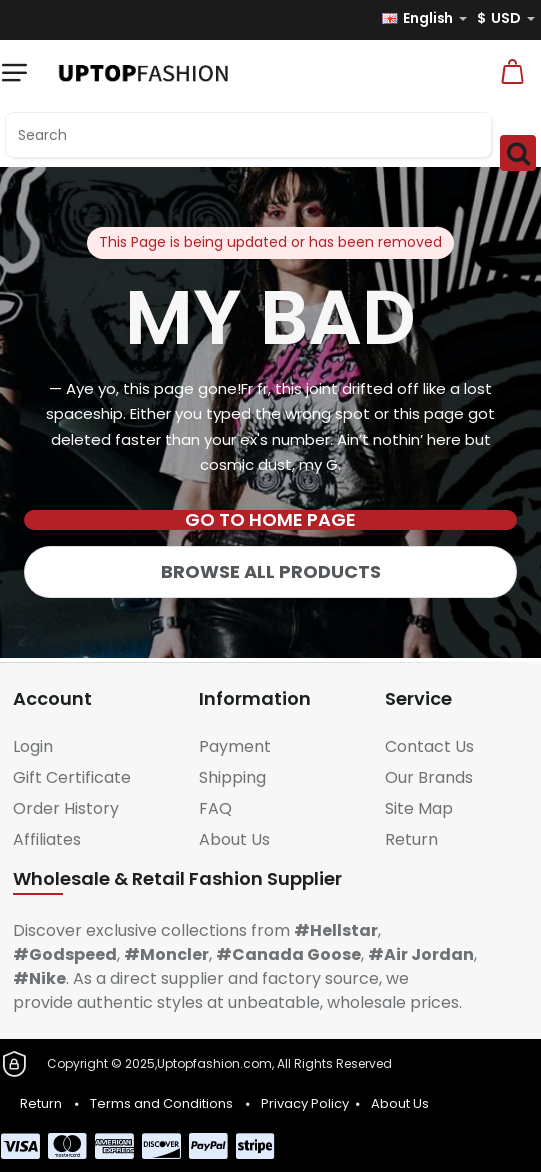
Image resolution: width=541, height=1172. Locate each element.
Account (52, 698)
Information (255, 698)
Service (418, 698)
